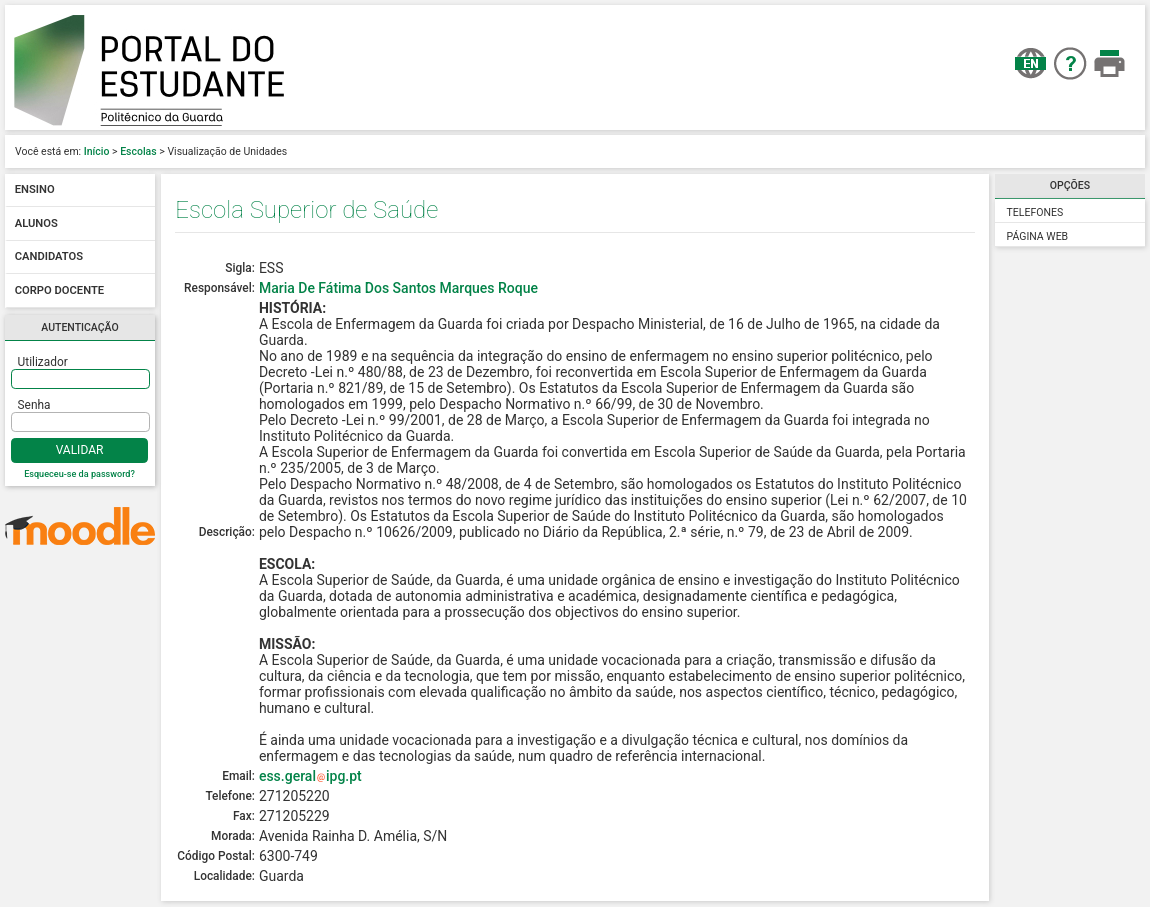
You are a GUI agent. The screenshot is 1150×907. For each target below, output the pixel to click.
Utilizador (43, 362)
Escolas (138, 151)
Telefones (1035, 212)
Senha (34, 405)
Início (97, 151)
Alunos (36, 223)
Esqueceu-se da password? (79, 474)
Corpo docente (59, 290)
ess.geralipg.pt (310, 776)
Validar (80, 450)
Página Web (1038, 236)
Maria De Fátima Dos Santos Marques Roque (398, 288)
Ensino (35, 190)
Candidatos (49, 257)
